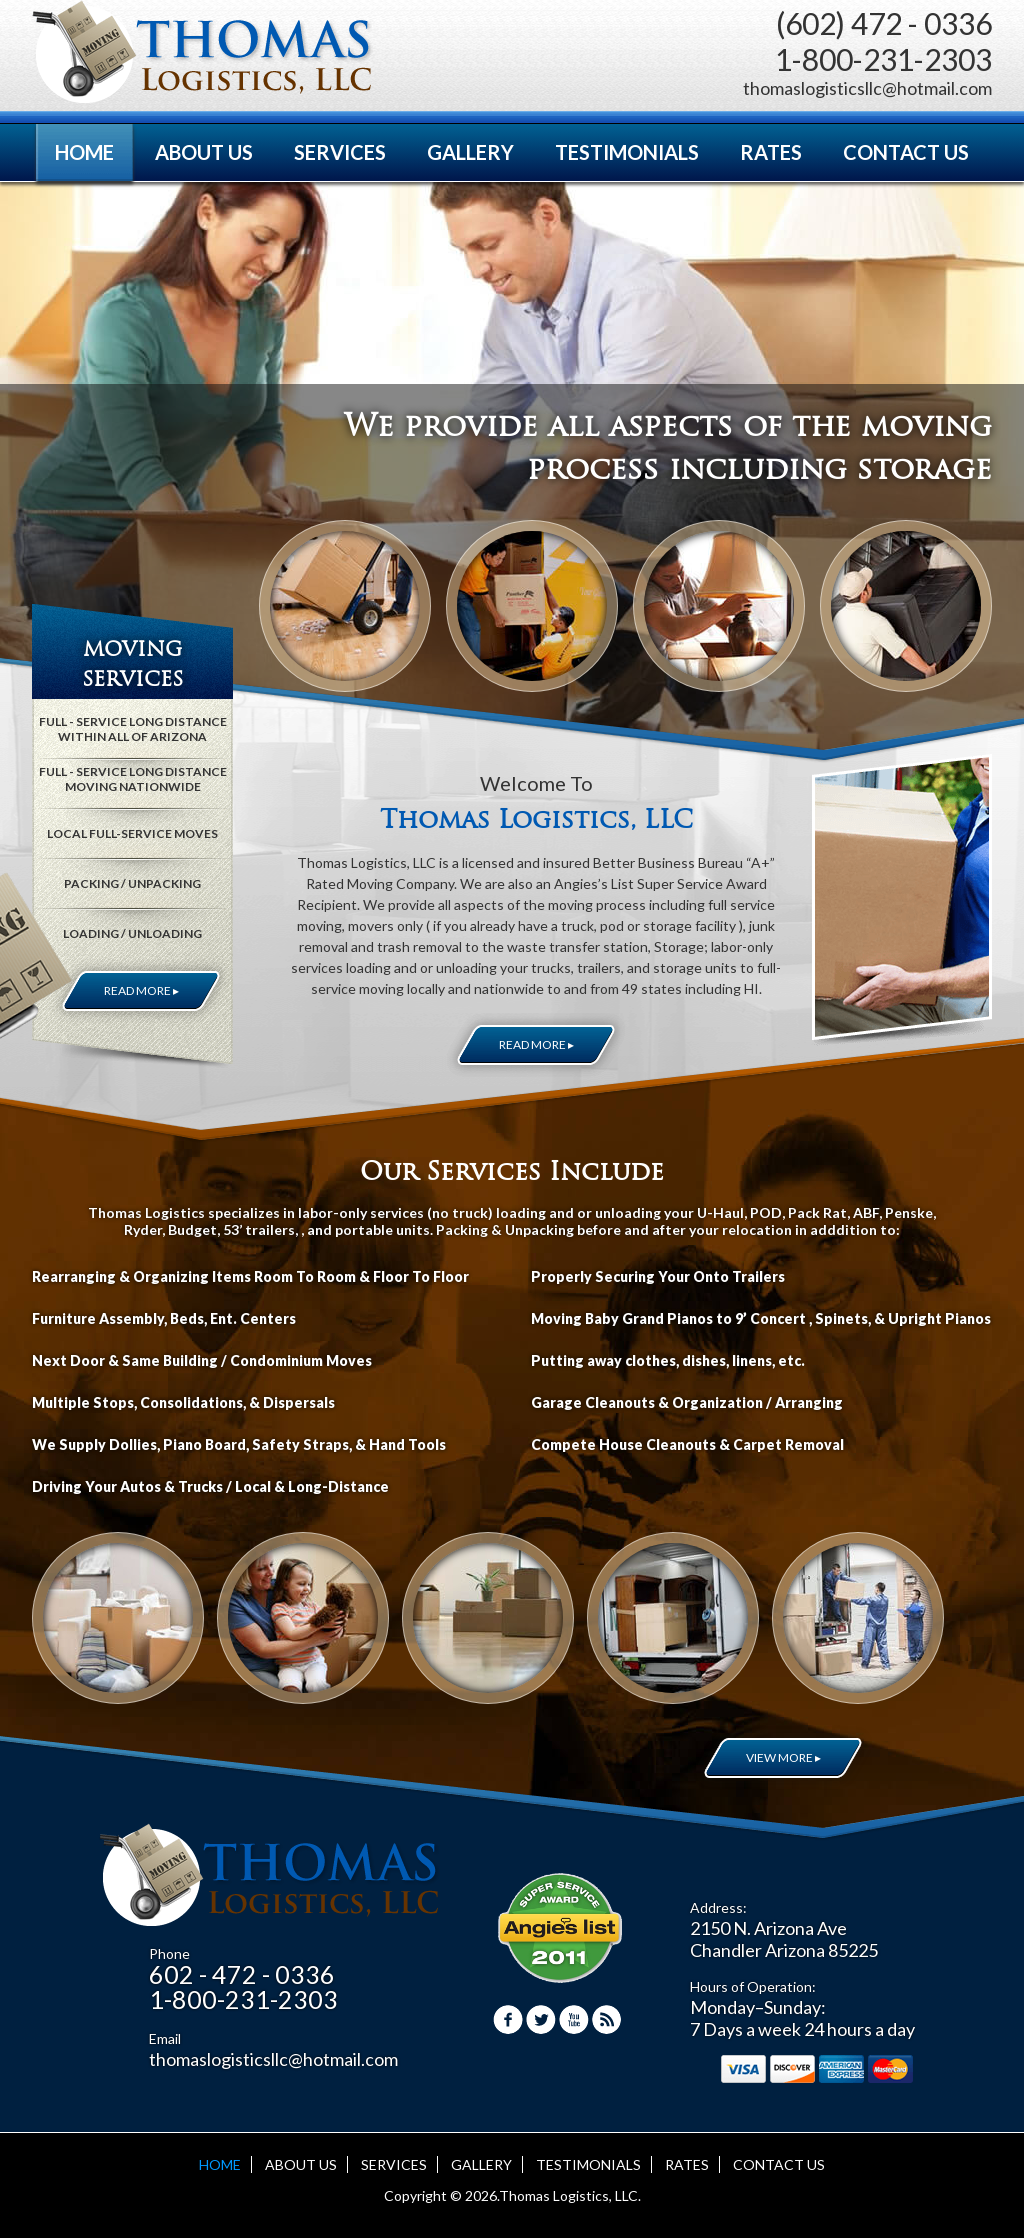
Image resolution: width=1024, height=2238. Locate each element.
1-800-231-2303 (883, 59)
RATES (771, 152)
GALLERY (470, 152)
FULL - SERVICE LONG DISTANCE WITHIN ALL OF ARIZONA (133, 729)
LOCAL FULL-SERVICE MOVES (132, 833)
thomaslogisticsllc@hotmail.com (867, 88)
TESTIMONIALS (627, 152)
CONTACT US (906, 152)
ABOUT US (204, 152)
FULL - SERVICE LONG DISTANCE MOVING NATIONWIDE (133, 779)
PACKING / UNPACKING (132, 883)
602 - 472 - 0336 (242, 1974)
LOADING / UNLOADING (132, 933)
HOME (84, 152)
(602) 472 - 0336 (884, 23)
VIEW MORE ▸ (783, 1757)
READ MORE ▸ (536, 1044)
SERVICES (340, 152)
